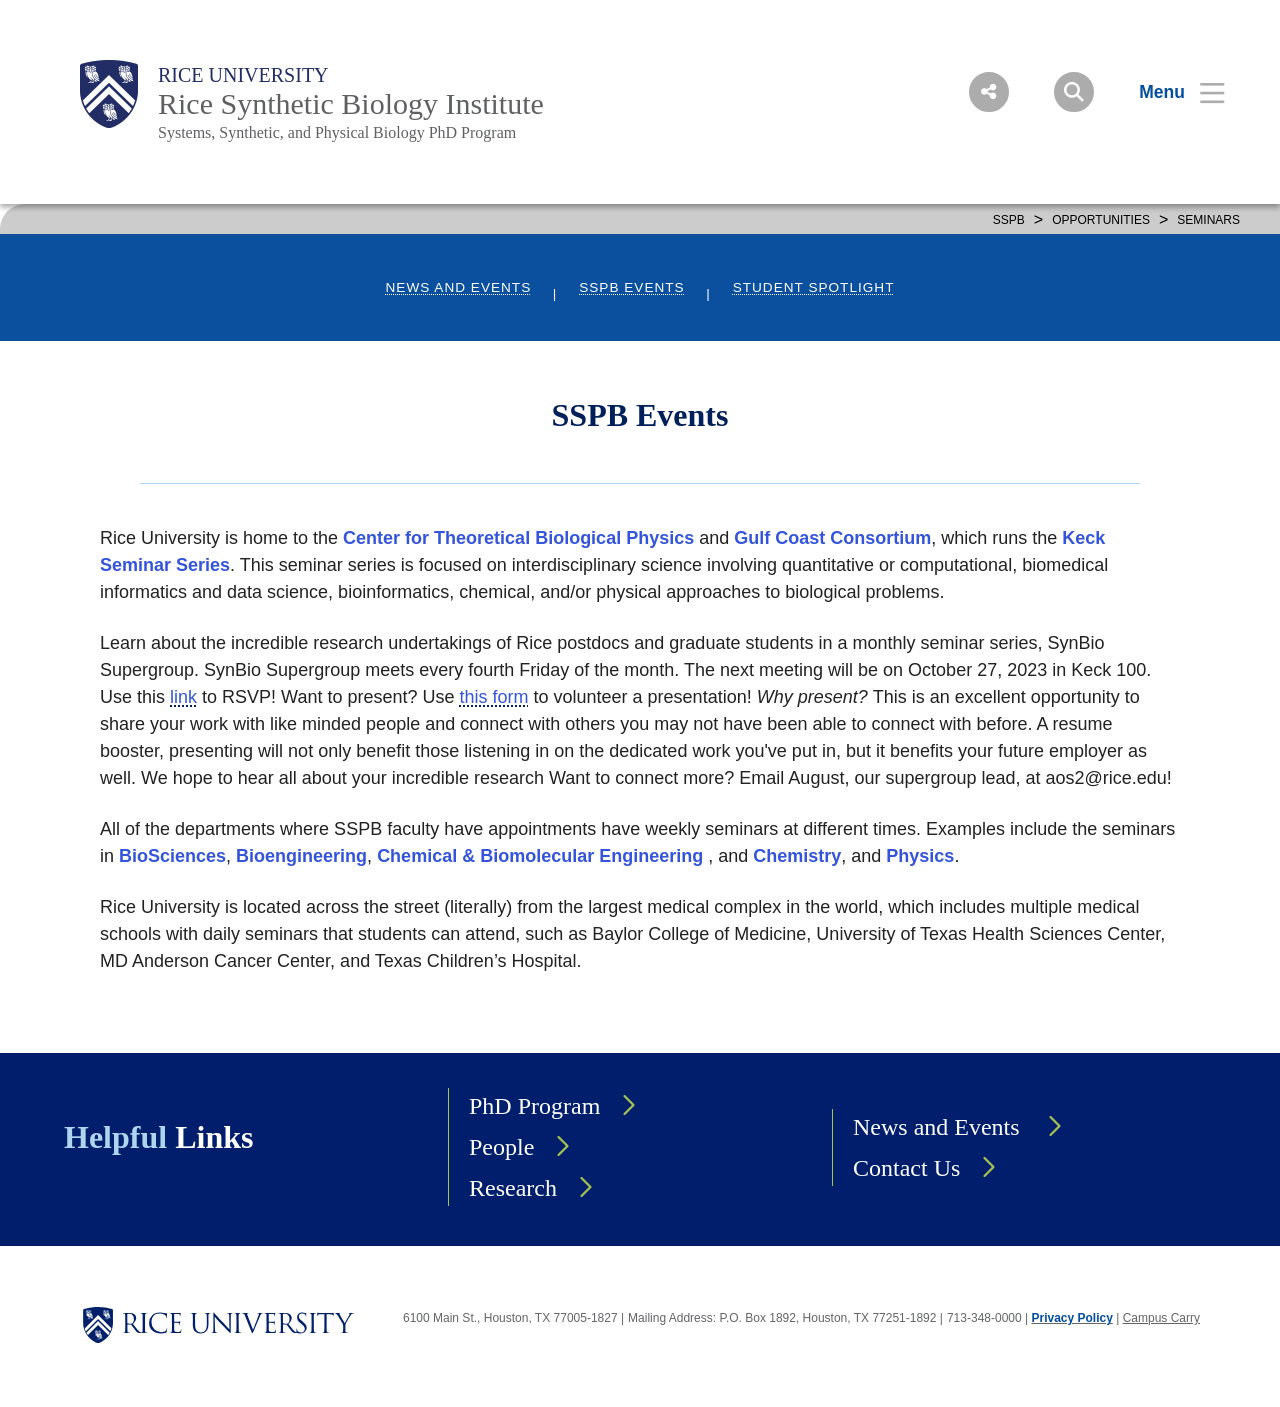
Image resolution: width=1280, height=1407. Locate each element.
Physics (920, 856)
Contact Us (906, 1168)
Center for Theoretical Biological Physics (518, 538)
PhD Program (534, 1106)
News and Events (459, 287)
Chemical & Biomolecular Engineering (540, 856)
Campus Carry (1161, 1318)
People (501, 1147)
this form (494, 697)
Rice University (243, 75)
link (183, 697)
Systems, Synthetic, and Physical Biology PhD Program (337, 132)
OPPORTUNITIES (1101, 220)
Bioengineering (301, 856)
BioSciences (172, 856)
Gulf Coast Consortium (832, 538)
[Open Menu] (1169, 92)
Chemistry (797, 856)
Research (513, 1188)
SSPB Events (631, 287)
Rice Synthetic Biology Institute (351, 103)
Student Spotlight (814, 287)
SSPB (1009, 220)
